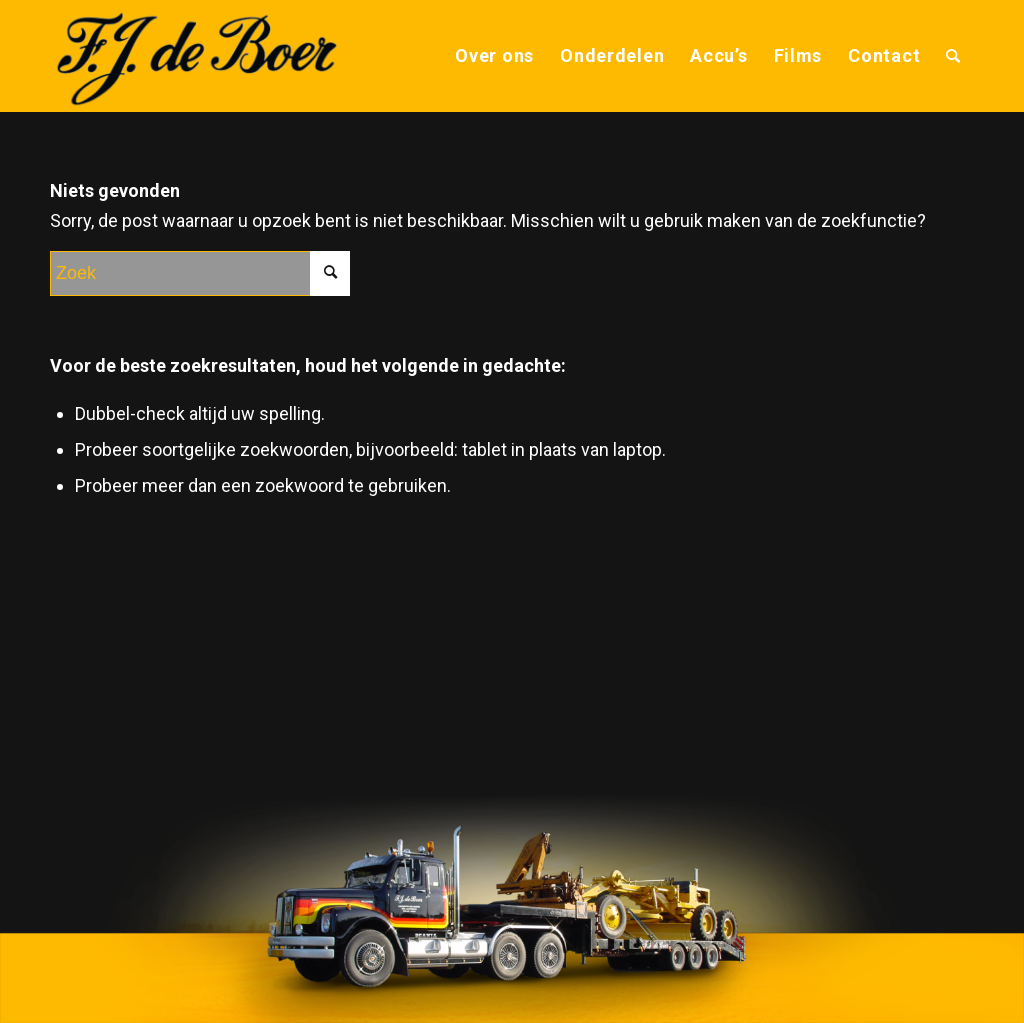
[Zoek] (953, 56)
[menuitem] (494, 56)
